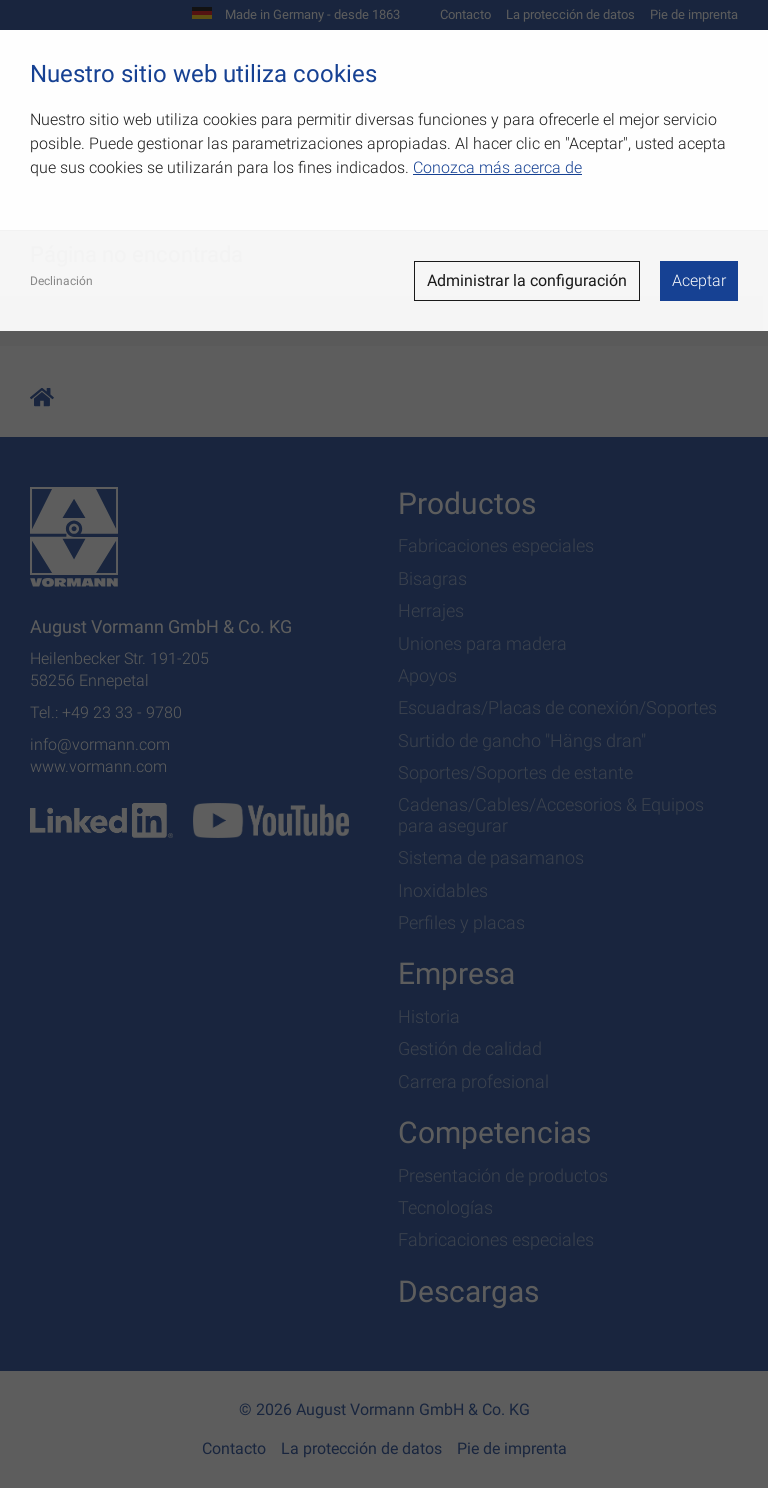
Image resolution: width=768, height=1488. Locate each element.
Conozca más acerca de (497, 167)
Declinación (61, 281)
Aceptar (699, 280)
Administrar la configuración (527, 280)
